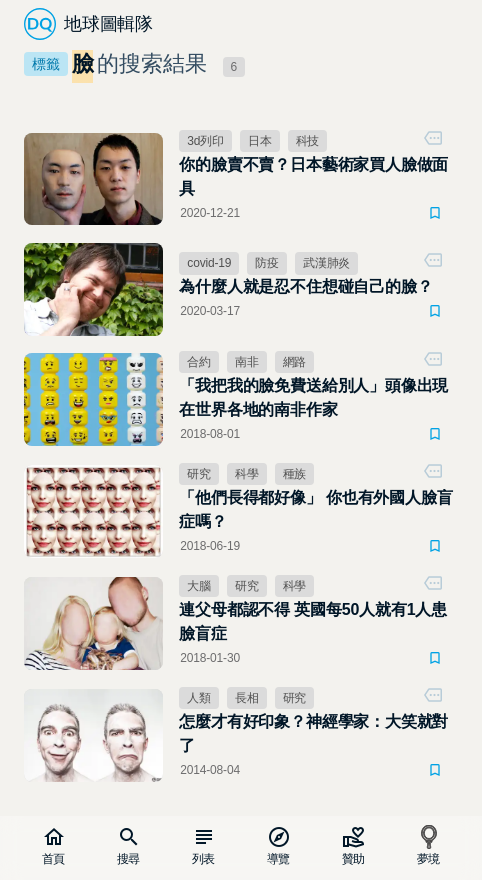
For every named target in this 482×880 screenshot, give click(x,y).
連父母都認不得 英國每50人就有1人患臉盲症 (313, 621)
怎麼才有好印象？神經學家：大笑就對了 (313, 733)
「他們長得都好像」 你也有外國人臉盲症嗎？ (315, 509)
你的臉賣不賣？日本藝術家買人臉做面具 (313, 176)
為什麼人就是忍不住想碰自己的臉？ (305, 286)
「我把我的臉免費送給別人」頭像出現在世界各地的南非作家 (313, 397)
